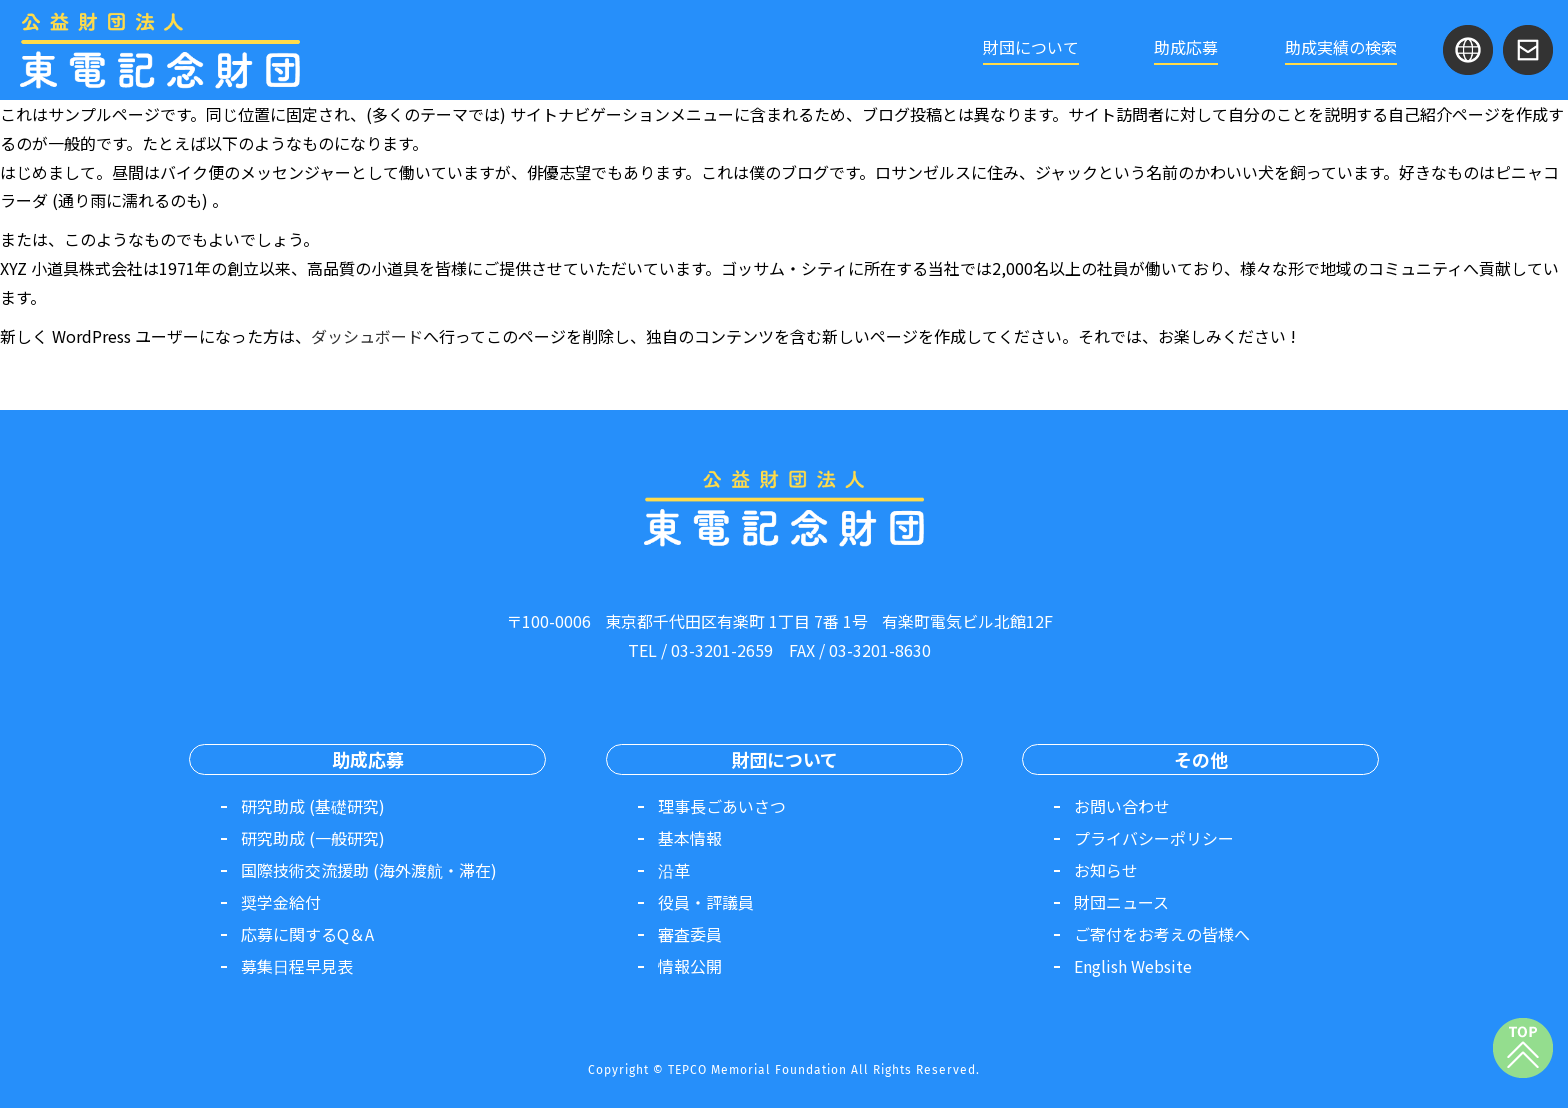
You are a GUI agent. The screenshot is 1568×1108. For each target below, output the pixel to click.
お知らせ (1106, 870)
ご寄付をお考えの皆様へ (1162, 934)
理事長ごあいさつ (722, 806)
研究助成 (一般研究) (313, 838)
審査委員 (690, 934)
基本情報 (690, 838)
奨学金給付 (281, 902)
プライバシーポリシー (1154, 838)
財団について (1031, 47)
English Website (1133, 966)
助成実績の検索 (1341, 47)
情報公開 (690, 966)
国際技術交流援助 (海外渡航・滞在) (369, 870)
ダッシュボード (367, 336)
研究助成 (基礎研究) (313, 806)
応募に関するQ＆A (307, 934)
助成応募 (1186, 47)
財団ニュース (1121, 902)
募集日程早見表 (297, 966)
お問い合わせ (1122, 806)
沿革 (674, 870)
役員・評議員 (706, 902)
